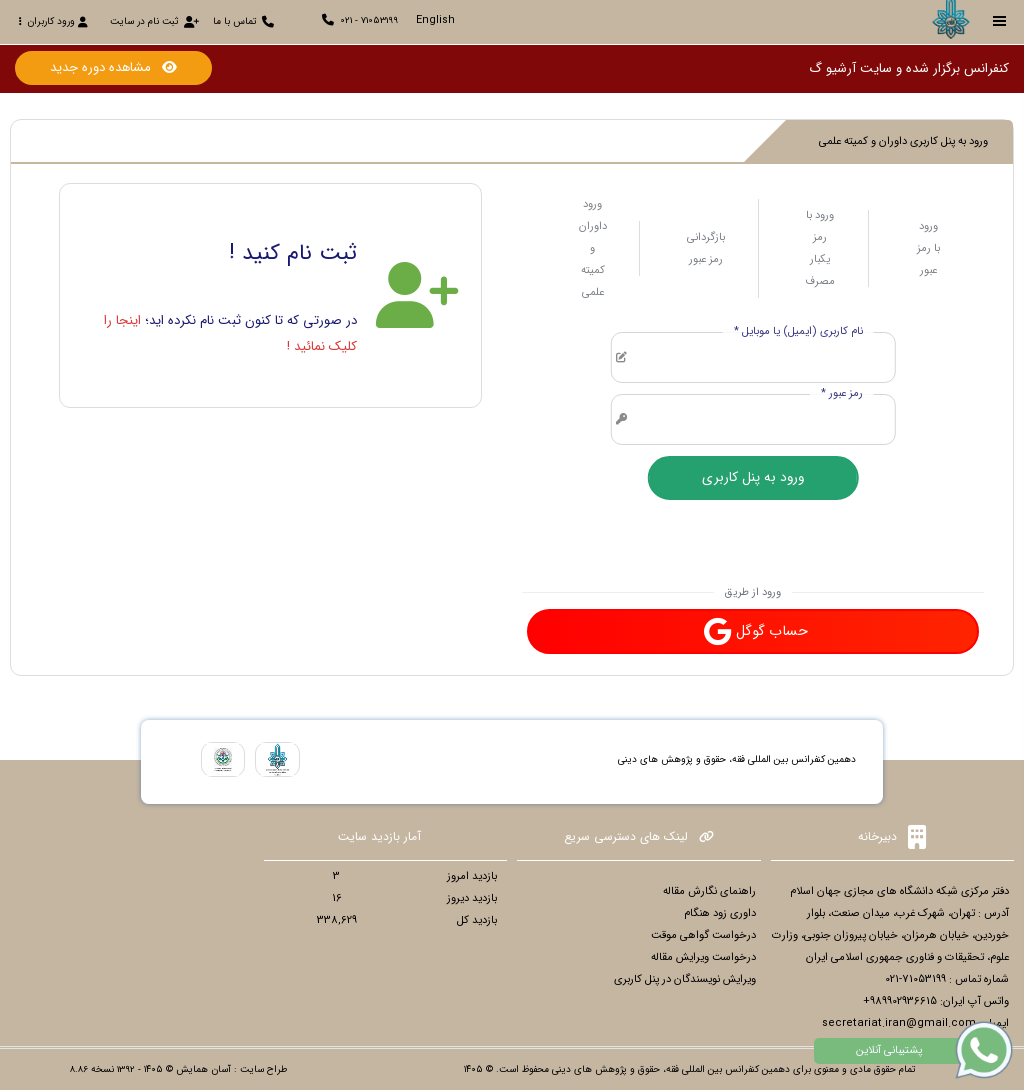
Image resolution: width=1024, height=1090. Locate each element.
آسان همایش (203, 1069)
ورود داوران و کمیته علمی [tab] (593, 248)
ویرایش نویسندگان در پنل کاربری (685, 979)
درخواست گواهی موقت (703, 935)
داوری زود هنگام (720, 913)
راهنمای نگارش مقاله (709, 891)
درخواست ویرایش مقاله (703, 957)
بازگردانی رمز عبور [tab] (706, 248)
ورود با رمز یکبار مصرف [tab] (820, 248)
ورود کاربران (53, 21)
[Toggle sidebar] (1000, 21)
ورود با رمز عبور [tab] (928, 248)
